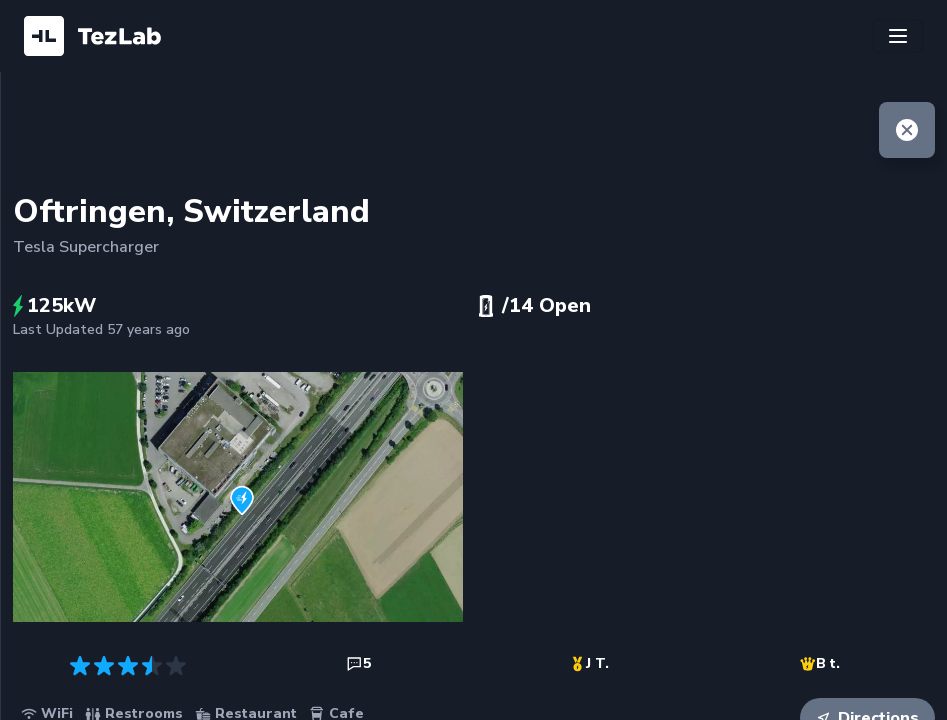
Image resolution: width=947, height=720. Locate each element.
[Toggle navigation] (898, 36)
